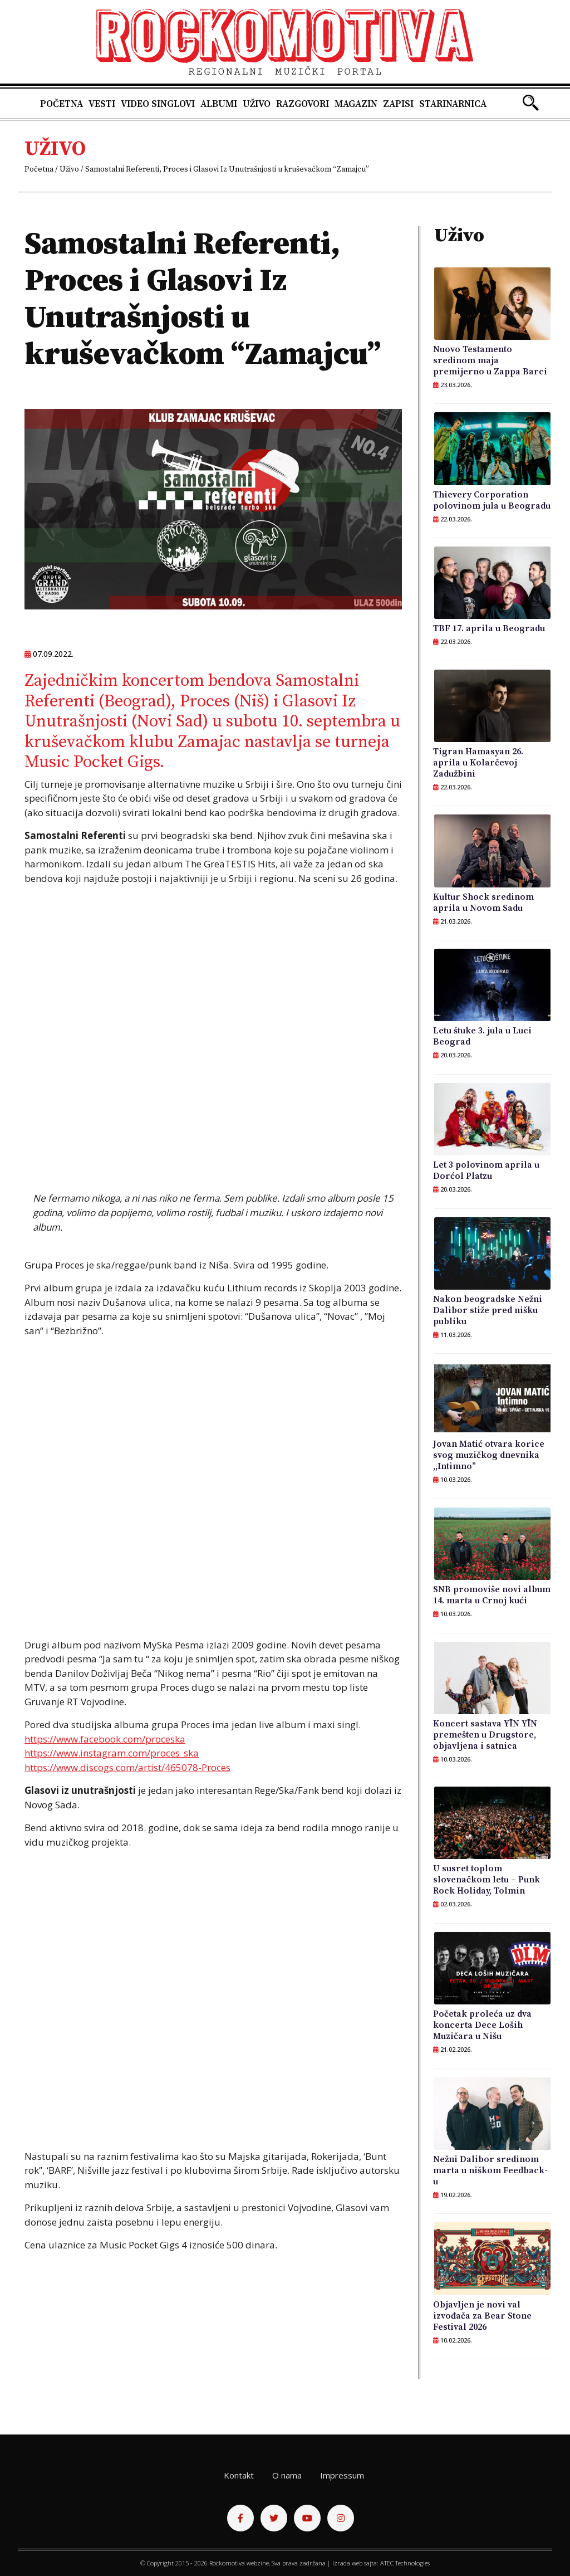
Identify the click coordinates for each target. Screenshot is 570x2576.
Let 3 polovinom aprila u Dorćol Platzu (486, 1170)
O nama (287, 2475)
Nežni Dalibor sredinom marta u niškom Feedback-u (490, 2170)
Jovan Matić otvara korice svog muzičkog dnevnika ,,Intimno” (488, 1455)
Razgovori (302, 104)
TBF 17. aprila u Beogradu (489, 628)
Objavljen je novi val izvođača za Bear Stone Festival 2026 (482, 2316)
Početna (61, 104)
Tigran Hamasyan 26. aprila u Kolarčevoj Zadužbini (478, 762)
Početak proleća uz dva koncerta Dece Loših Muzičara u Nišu (482, 2025)
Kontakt (239, 2475)
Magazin (356, 104)
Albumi (218, 104)
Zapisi (398, 104)
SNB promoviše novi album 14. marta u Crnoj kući (492, 1595)
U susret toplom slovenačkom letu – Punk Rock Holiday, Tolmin (486, 1879)
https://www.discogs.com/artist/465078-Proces (127, 1767)
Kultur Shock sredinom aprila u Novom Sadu (483, 902)
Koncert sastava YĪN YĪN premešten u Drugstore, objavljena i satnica (485, 1735)
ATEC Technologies (405, 2563)
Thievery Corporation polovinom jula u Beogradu (492, 500)
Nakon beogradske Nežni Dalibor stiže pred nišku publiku (487, 1310)
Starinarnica (453, 104)
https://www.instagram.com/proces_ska (111, 1752)
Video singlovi (158, 104)
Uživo (257, 104)
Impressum (342, 2475)
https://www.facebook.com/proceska (104, 1739)
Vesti (102, 104)
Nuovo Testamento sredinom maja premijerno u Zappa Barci (490, 360)
